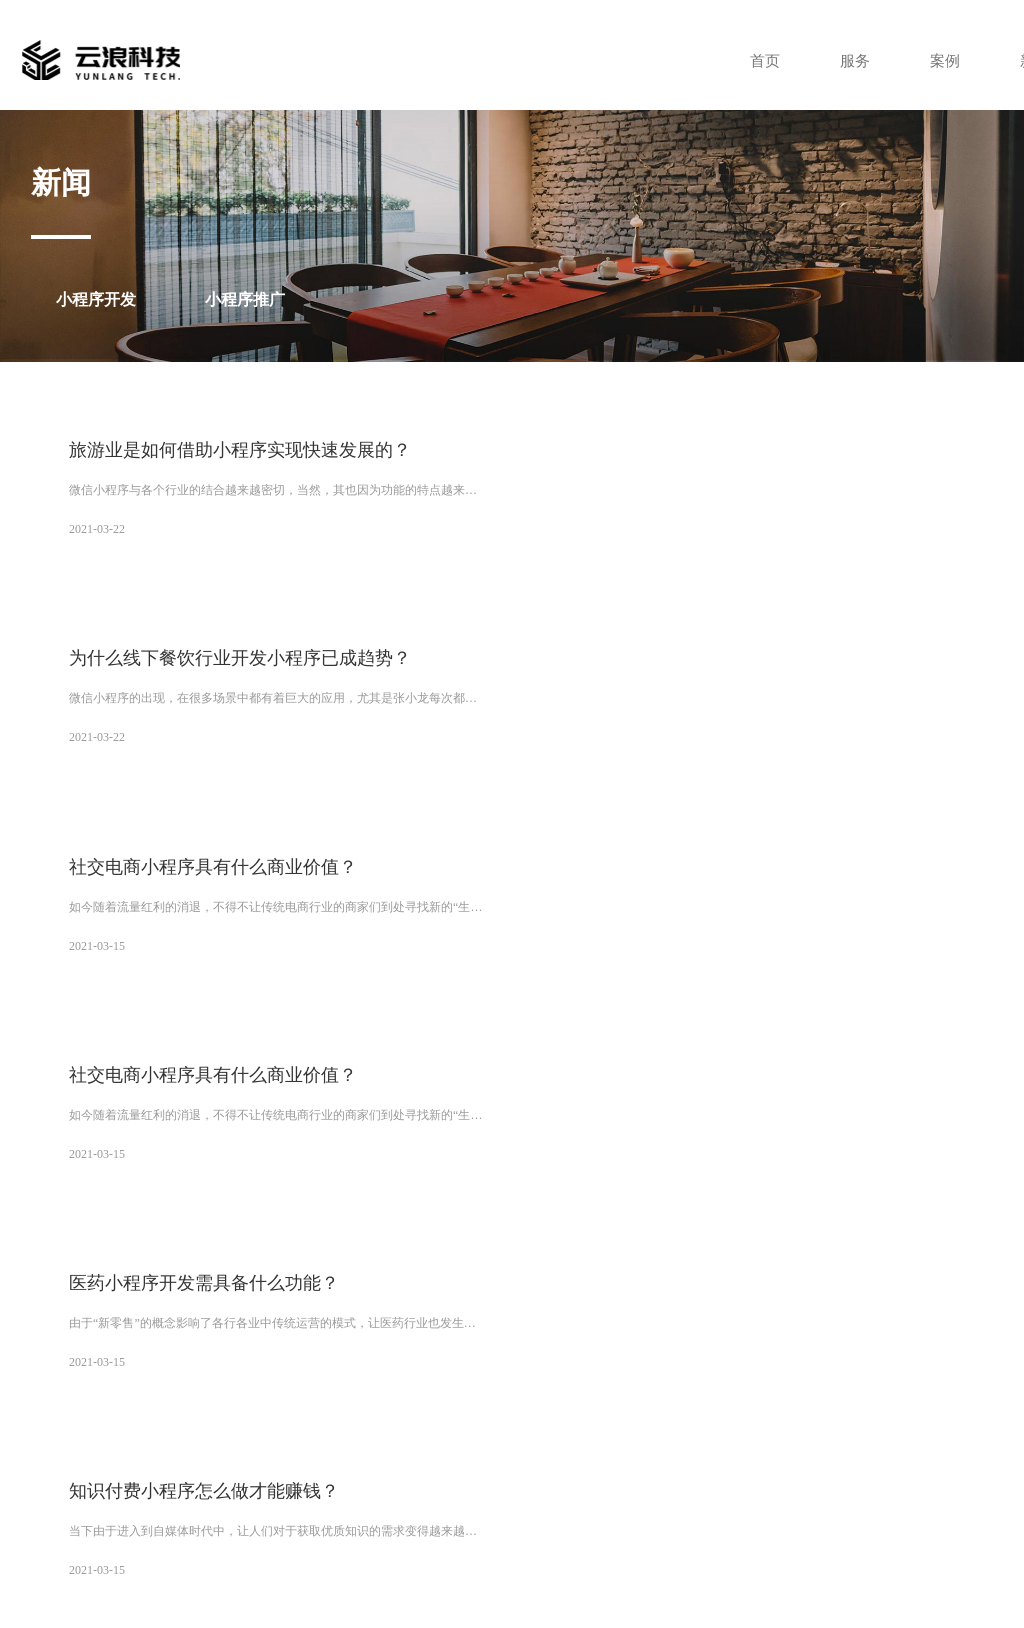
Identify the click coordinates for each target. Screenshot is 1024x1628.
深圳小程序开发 (115, 1370)
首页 (754, 60)
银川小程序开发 (614, 1370)
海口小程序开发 (121, 1404)
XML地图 (727, 1579)
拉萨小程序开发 (519, 1370)
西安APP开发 (584, 1353)
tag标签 (775, 1579)
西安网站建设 (324, 1353)
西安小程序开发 (413, 1353)
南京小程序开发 (513, 1404)
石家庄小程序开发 (222, 1404)
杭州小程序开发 (608, 1404)
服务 (846, 60)
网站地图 (675, 1579)
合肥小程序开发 (418, 1404)
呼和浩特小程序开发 (602, 1387)
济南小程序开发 (323, 1404)
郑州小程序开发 (210, 1387)
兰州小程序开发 (210, 1370)
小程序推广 (245, 299)
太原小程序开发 (115, 1387)
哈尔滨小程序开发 (459, 1421)
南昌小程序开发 (358, 1421)
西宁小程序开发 (305, 1370)
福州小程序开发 (703, 1404)
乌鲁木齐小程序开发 (412, 1370)
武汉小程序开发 (305, 1387)
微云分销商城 (146, 1353)
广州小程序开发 (672, 1353)
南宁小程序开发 (709, 1387)
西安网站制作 (502, 1353)
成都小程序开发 (709, 1370)
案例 (938, 60)
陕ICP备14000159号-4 (901, 1553)
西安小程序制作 (235, 1353)
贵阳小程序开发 (495, 1387)
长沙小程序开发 (400, 1387)
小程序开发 (96, 299)
